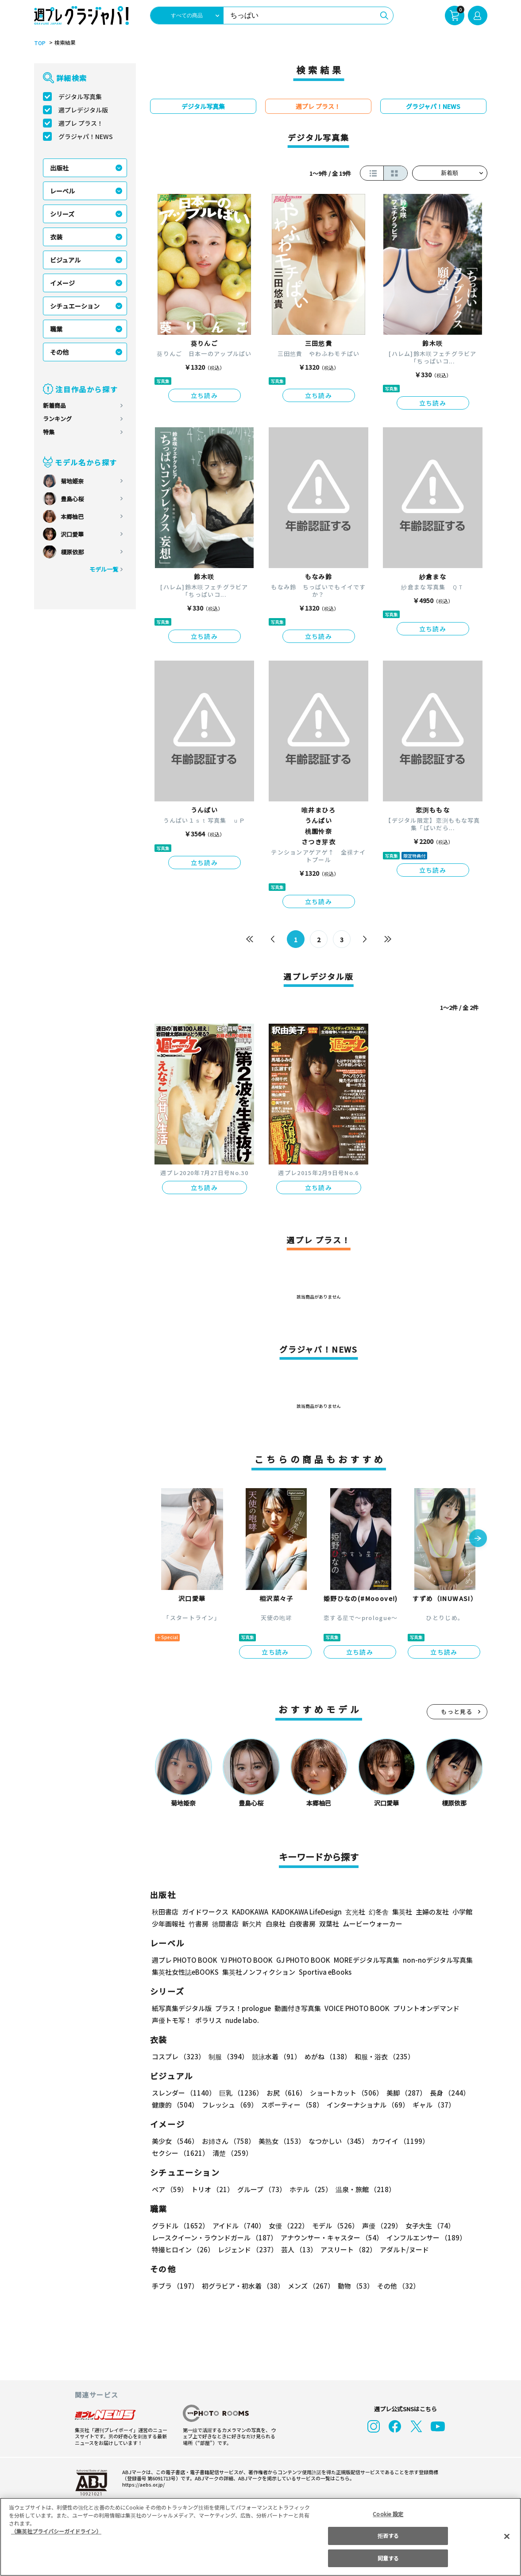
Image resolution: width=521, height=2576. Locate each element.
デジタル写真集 (80, 96)
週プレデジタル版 (83, 109)
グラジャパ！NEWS (85, 136)
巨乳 (239, 2092)
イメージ (62, 282)
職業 (56, 329)
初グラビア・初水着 (242, 2285)
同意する (388, 2558)
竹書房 (198, 1923)
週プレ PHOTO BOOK (184, 1960)
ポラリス (208, 2020)
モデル (332, 2225)
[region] (260, 2537)
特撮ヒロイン (183, 2249)
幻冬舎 (377, 1911)
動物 (353, 2285)
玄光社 (354, 1911)
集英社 (401, 1911)
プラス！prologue (242, 2008)
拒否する (388, 2535)
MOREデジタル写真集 (360, 1960)
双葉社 (329, 1923)
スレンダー (183, 2092)
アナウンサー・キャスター (331, 2237)
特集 (48, 432)
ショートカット (343, 2092)
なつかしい (335, 2141)
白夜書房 (302, 1923)
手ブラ (174, 2285)
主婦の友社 (431, 1911)
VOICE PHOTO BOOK (354, 2008)
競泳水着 (274, 2056)
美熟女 (279, 2141)
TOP (39, 43)
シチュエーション (75, 306)
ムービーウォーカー (372, 1923)
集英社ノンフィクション (257, 1971)
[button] (478, 1539)
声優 (378, 2225)
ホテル (309, 2189)
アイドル (237, 2225)
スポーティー (290, 2104)
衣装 (56, 236)
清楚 (171, 2153)
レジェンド (246, 2249)
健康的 (174, 2104)
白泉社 (276, 1923)
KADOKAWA (249, 1911)
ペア (169, 2189)
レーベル (62, 190)
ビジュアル (65, 259)
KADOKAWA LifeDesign (305, 1911)
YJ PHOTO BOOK (244, 1960)
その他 (59, 352)
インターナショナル (366, 2104)
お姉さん (227, 2141)
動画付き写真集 (296, 2008)
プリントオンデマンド (422, 2008)
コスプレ (178, 2056)
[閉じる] (507, 2536)
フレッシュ (228, 2104)
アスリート (346, 2249)
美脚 (402, 2092)
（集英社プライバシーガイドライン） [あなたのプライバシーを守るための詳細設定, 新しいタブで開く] (56, 2531)
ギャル (431, 2104)
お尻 (283, 2092)
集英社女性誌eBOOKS (185, 1971)
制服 (227, 2056)
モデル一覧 (103, 569)
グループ (260, 2189)
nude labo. (241, 2020)
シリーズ (62, 213)
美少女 (174, 2141)
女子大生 (425, 2225)
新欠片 (252, 1923)
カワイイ (397, 2141)
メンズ (309, 2285)
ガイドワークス (205, 1911)
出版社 (59, 167)
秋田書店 (165, 1911)
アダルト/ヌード (402, 2249)
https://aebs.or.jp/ (142, 2484)
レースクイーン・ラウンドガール (214, 2237)
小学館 (461, 1911)
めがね (325, 2056)
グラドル (180, 2225)
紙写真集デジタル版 (182, 2008)
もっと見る (457, 1711)
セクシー (456, 2141)
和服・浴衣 (381, 2056)
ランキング (57, 418)
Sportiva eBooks (322, 1971)
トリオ (212, 2189)
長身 (444, 2092)
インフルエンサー (424, 2237)
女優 (286, 2225)
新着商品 (54, 405)
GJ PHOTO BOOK (299, 1960)
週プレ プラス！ (80, 123)
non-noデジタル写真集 (431, 1960)
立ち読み (204, 395)
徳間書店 (225, 1923)
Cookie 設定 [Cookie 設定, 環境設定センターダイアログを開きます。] (388, 2514)
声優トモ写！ (172, 2020)
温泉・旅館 (363, 2189)
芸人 (297, 2249)
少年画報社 (168, 1923)
